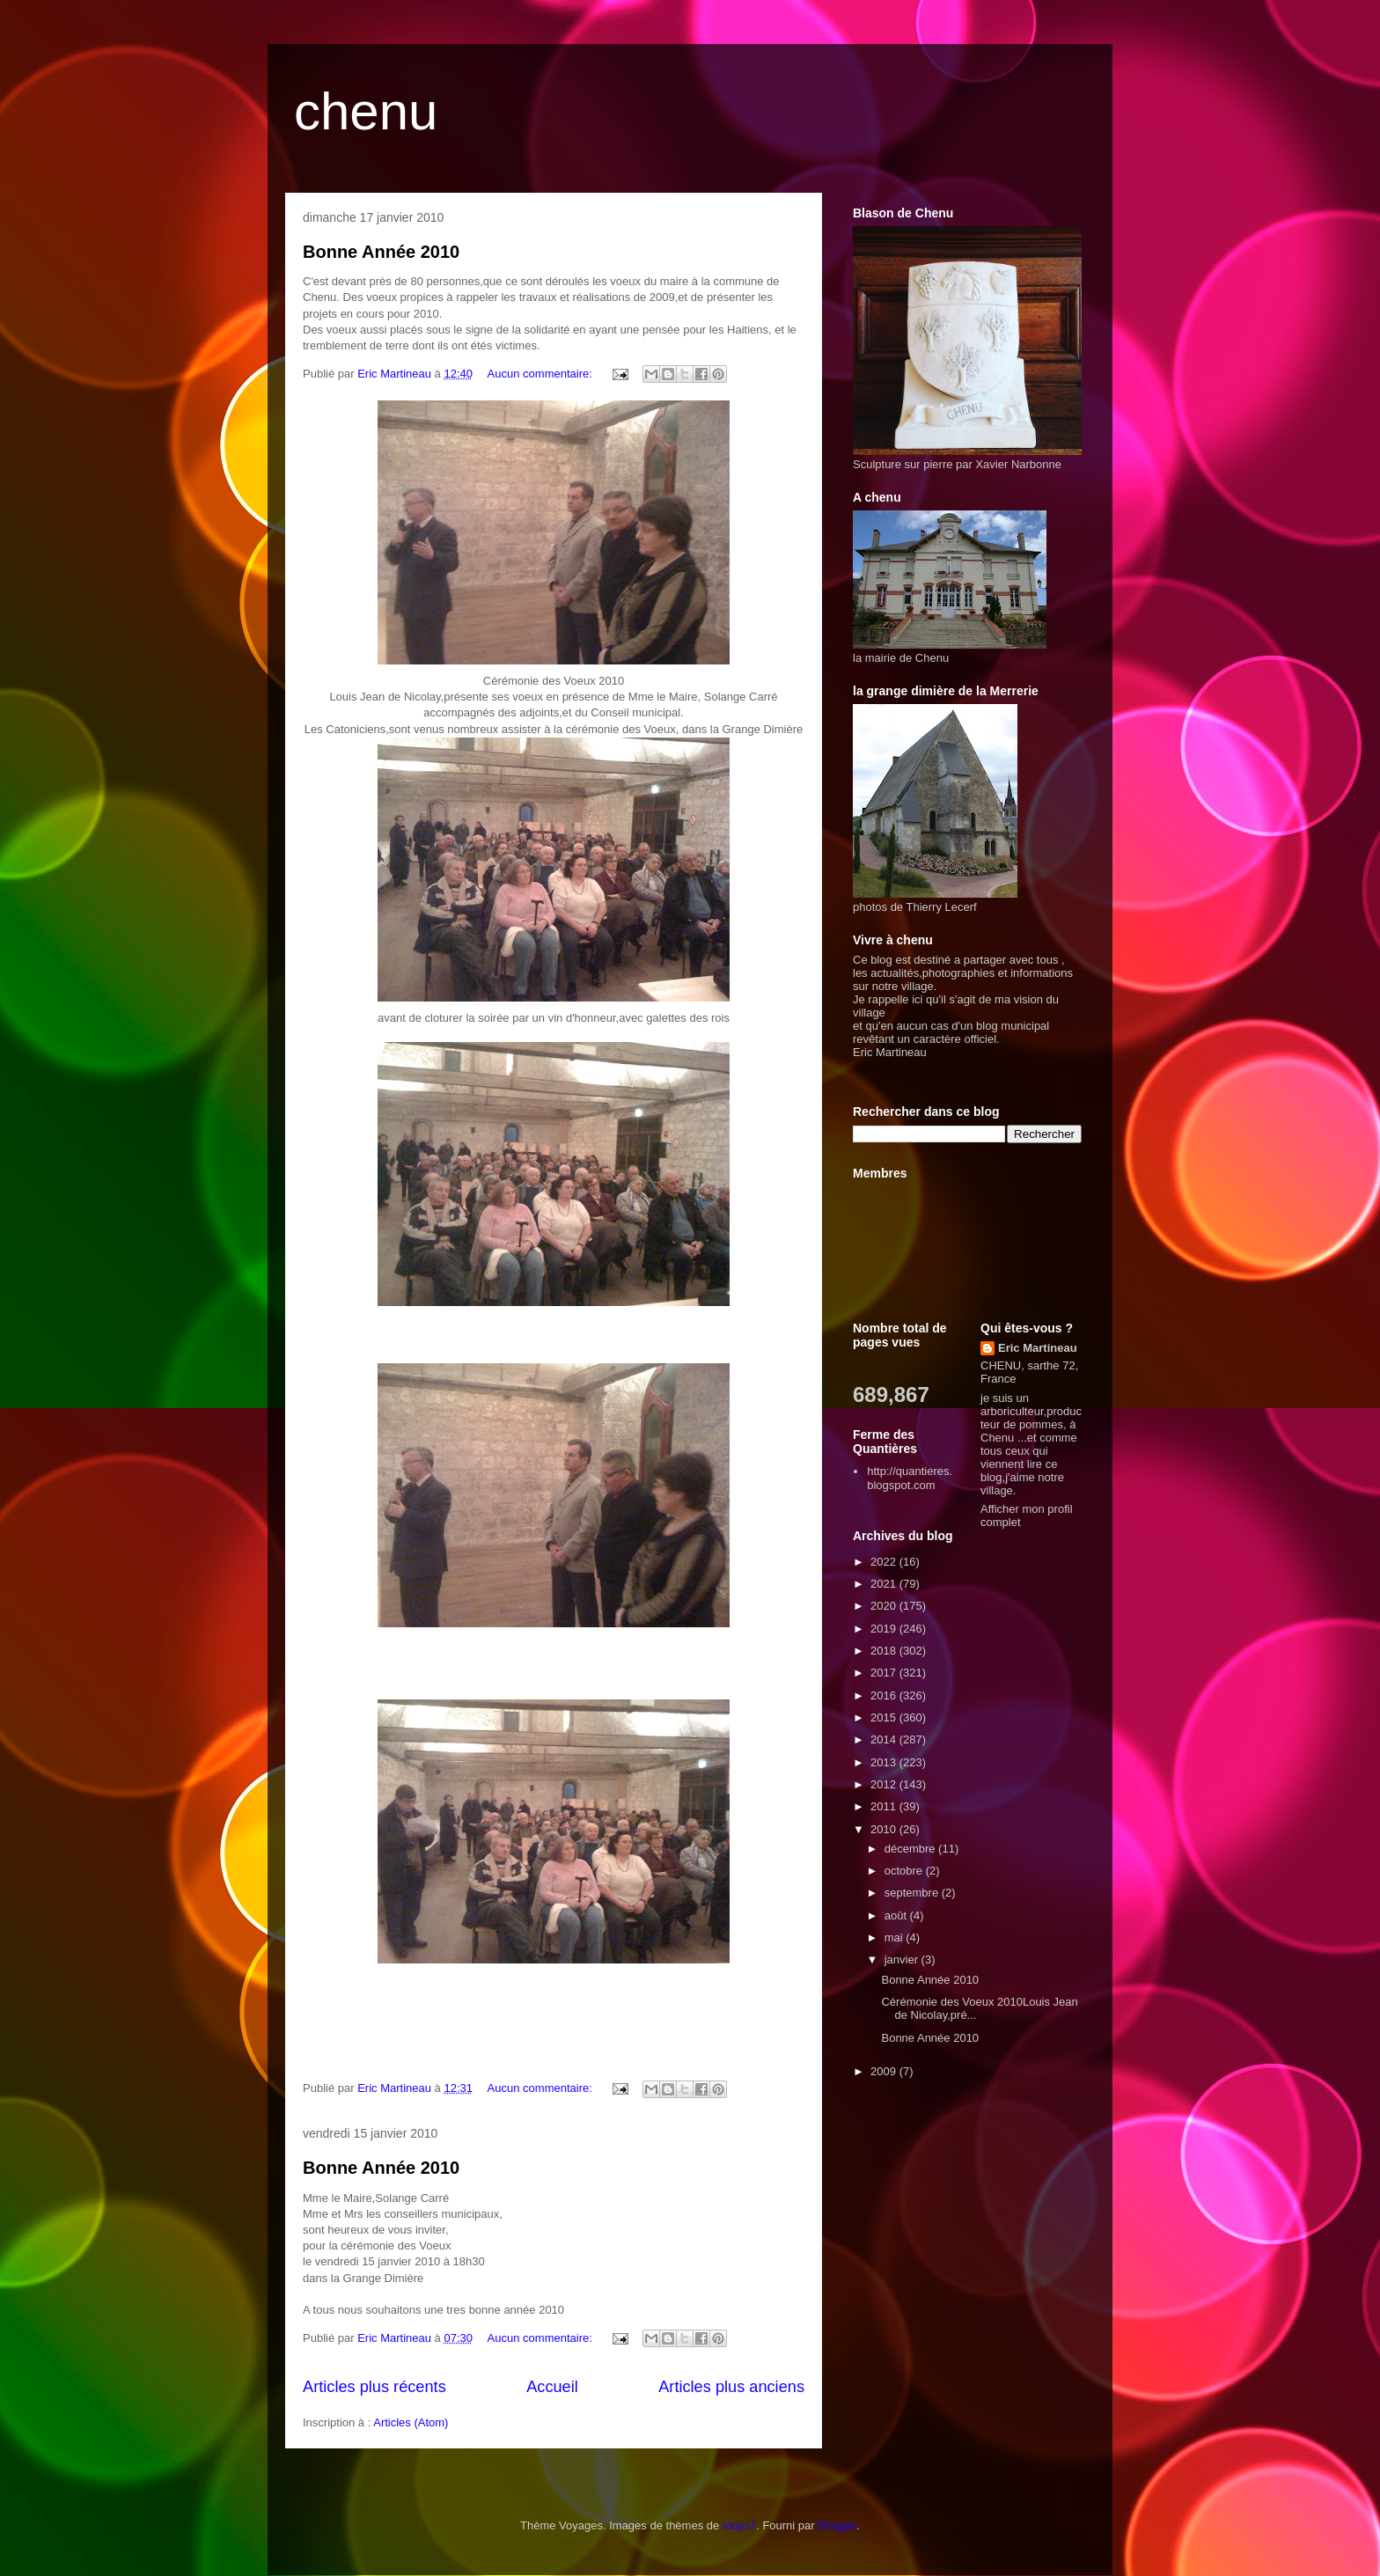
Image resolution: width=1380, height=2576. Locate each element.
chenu (365, 111)
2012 (884, 1784)
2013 (884, 1762)
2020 (884, 1605)
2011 (884, 1806)
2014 (884, 1739)
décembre (911, 1848)
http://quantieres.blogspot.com (909, 1478)
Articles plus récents (374, 2387)
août (897, 1915)
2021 (884, 1583)
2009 (884, 2071)
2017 (884, 1672)
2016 (884, 1695)
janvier (903, 1959)
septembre (913, 1892)
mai (896, 1937)
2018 (884, 1650)
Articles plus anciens (731, 2387)
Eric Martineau (1037, 1347)
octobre (905, 1870)
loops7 (739, 2525)
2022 (884, 1561)
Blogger (837, 2525)
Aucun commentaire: (542, 373)
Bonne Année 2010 (381, 251)
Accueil (552, 2387)
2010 (884, 1829)
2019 (884, 1628)
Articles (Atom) (410, 2422)
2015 (884, 1717)
